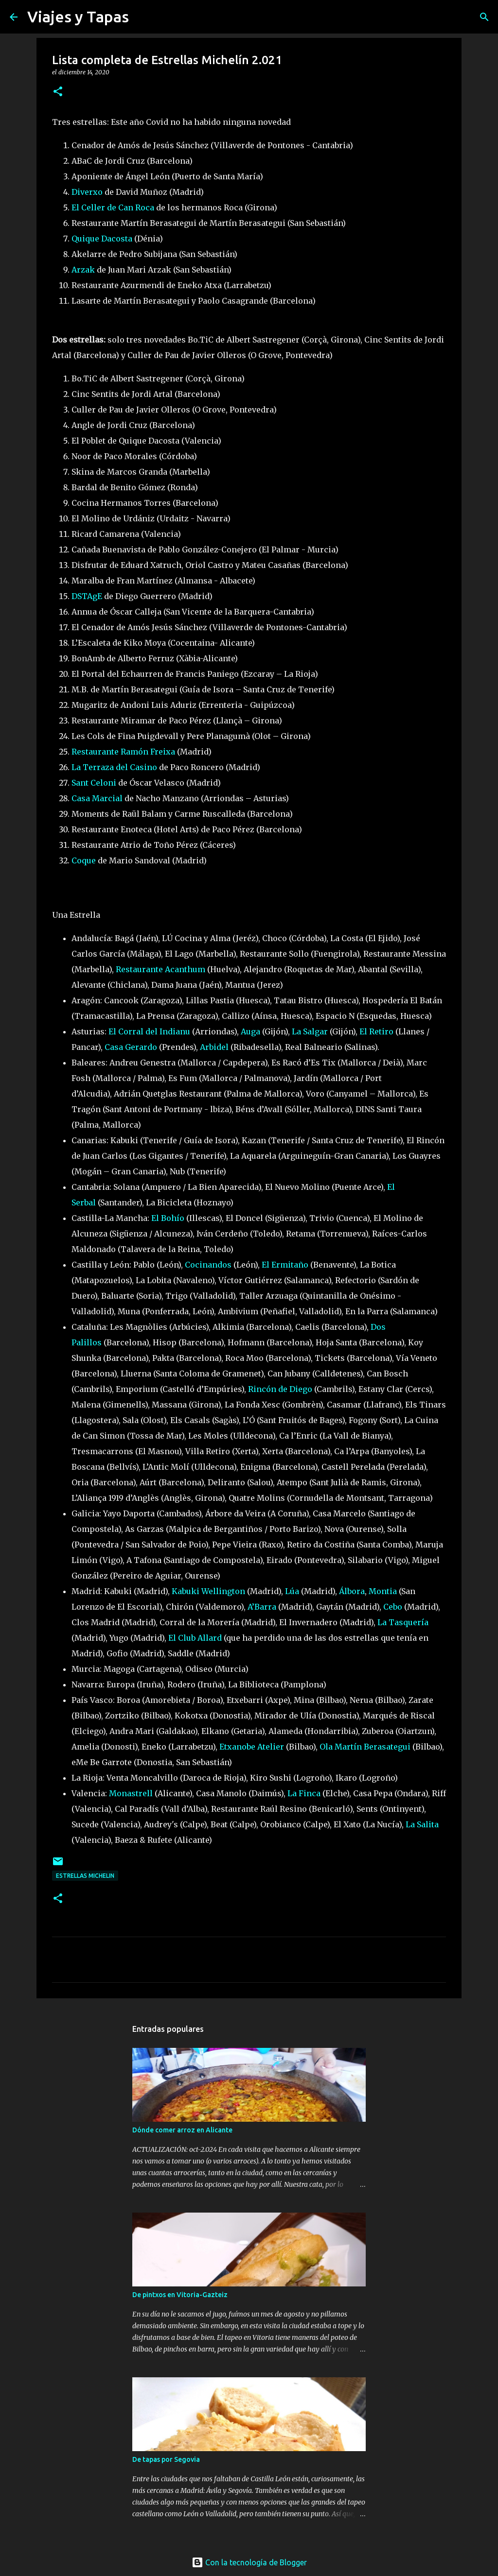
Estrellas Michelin (85, 1875)
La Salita (422, 1824)
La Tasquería (402, 1622)
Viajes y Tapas (78, 16)
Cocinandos (208, 1265)
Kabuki (186, 1591)
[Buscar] (142, 17)
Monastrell (131, 1793)
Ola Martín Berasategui (365, 1747)
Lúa (292, 1591)
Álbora (352, 1591)
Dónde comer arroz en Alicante (182, 2130)
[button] (58, 92)
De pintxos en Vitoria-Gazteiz (180, 2295)
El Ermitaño (285, 1265)
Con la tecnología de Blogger (249, 2562)
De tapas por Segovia (166, 2459)
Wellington (223, 1591)
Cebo (392, 1607)
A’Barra (262, 1607)
